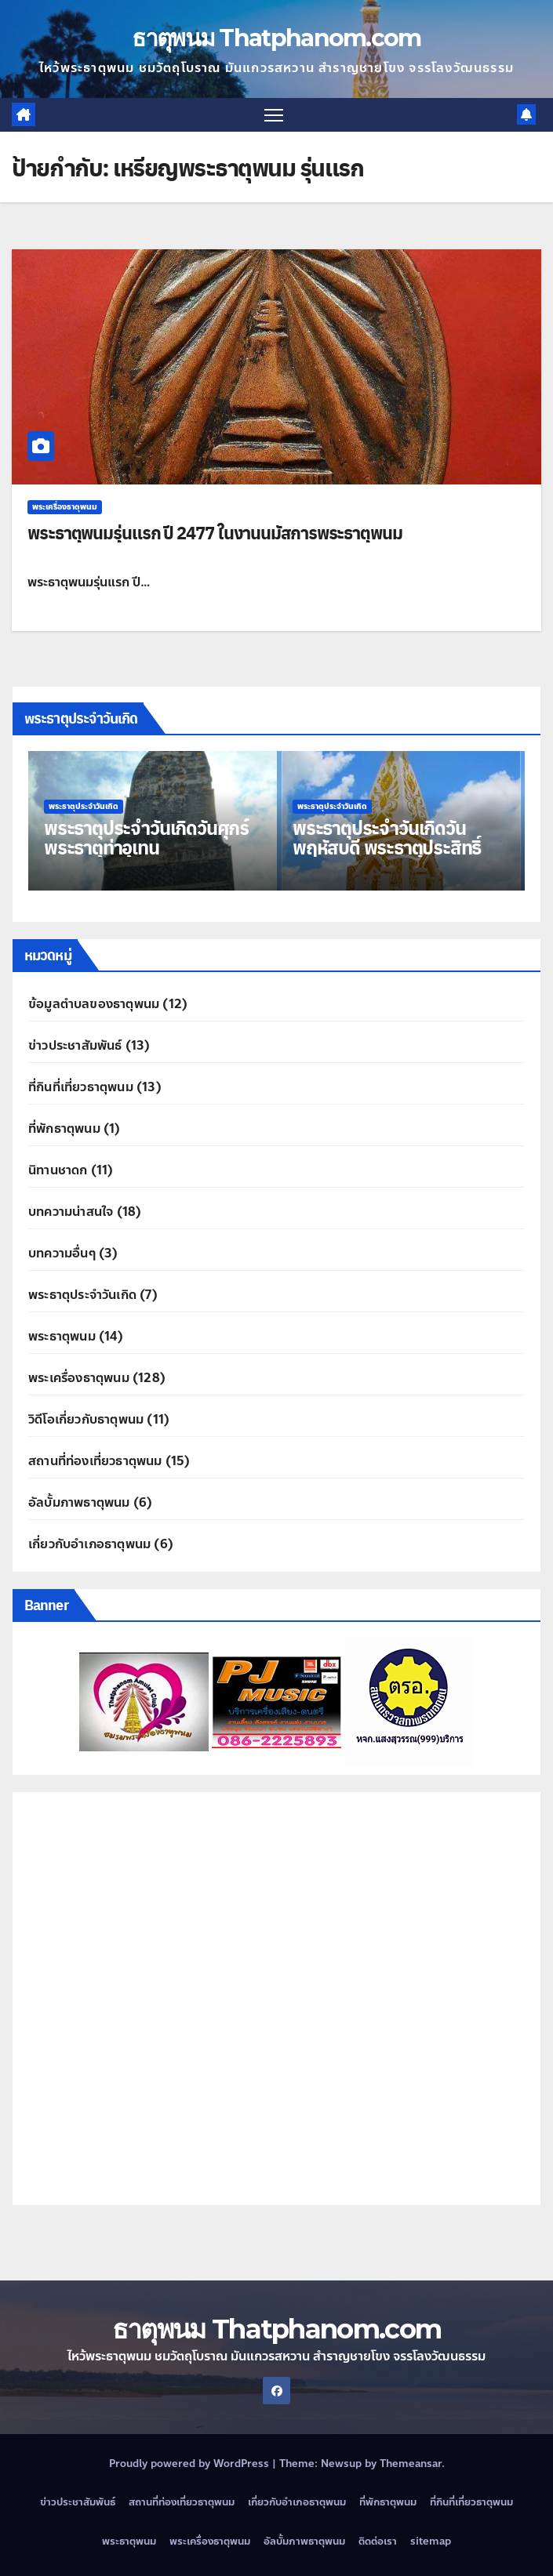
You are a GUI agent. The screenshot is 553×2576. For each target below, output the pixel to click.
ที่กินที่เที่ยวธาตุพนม (80, 1087)
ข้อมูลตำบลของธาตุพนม (93, 1004)
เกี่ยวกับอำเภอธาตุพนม (89, 1544)
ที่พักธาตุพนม (64, 1128)
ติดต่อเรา (377, 2541)
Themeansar (411, 2464)
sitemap (430, 2541)
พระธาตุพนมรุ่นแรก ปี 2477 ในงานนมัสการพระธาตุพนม (214, 532)
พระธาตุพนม (62, 1336)
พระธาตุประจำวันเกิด (83, 806)
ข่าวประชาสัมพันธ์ (75, 1045)
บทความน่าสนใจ (70, 1211)
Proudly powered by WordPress (190, 2464)
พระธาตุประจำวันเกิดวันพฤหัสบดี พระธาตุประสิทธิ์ (387, 837)
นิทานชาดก (58, 1170)
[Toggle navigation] (274, 114)
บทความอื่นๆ (62, 1253)
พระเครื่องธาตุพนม (64, 507)
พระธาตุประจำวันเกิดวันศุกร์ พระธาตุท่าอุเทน (146, 837)
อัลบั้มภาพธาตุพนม (79, 1502)
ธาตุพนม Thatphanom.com (276, 38)
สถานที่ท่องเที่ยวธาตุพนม (95, 1461)
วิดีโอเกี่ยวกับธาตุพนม (86, 1419)
